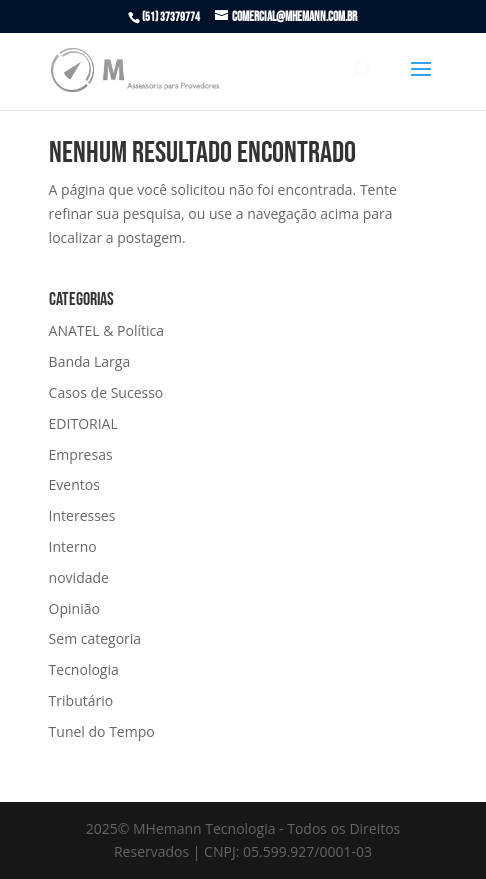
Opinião (74, 608)
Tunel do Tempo (102, 731)
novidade (79, 577)
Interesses (82, 515)
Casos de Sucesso (106, 392)
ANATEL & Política (106, 330)
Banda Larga (90, 361)
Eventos (74, 484)
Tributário (81, 700)
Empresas (81, 454)
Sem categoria (95, 638)
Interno (73, 546)
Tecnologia (84, 669)
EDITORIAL (83, 423)
